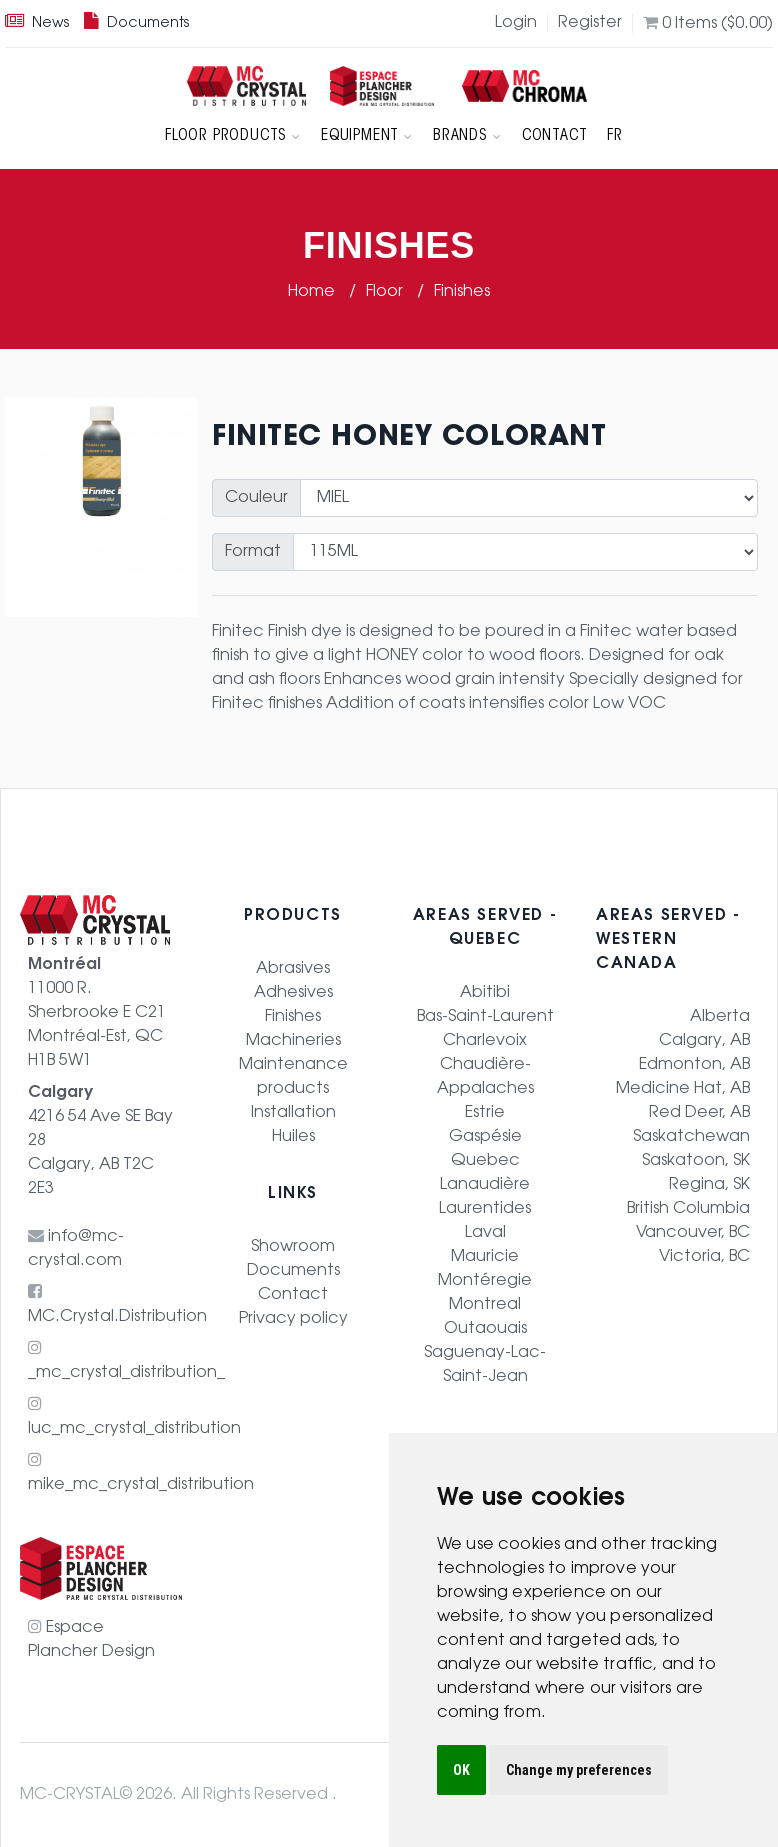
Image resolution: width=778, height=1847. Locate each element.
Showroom (293, 1247)
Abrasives (293, 969)
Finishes (462, 292)
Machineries (293, 1041)
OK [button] (461, 1770)
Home (313, 292)
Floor (386, 292)
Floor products (233, 136)
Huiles (293, 1137)
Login (516, 23)
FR (615, 136)
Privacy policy (293, 1319)
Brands (467, 136)
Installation (293, 1113)
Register (590, 23)
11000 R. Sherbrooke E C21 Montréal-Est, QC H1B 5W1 (97, 1013)
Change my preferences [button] (579, 1770)
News (37, 24)
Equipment (367, 136)
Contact (555, 136)
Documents (136, 24)
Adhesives (293, 993)
